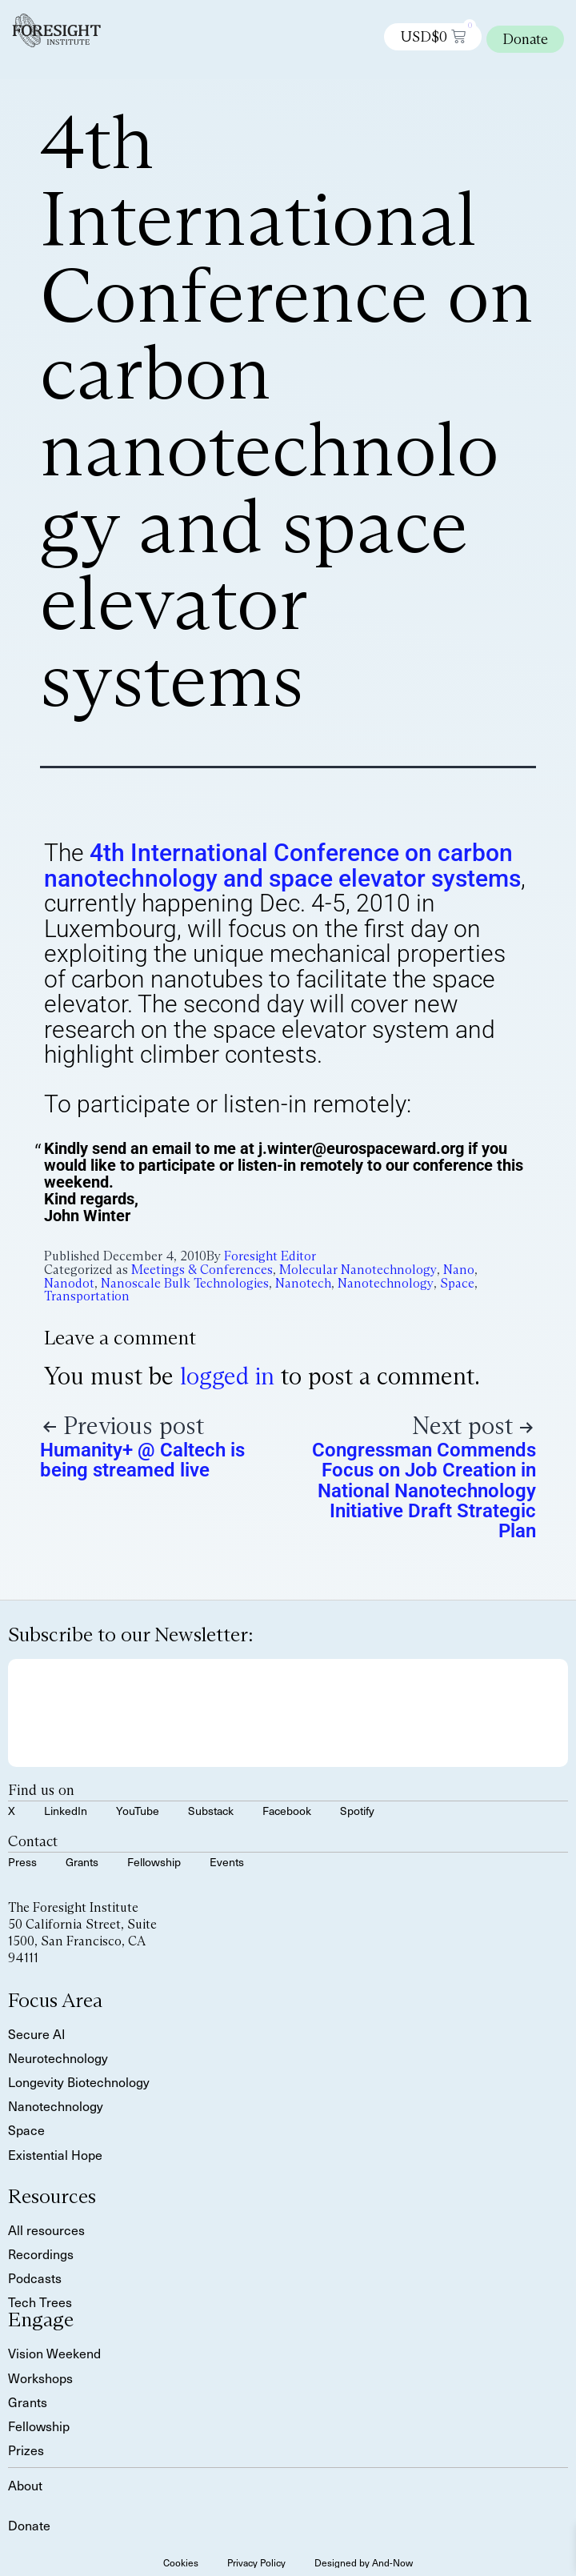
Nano (458, 1269)
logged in (227, 1376)
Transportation (87, 1296)
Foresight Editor (270, 1256)
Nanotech (303, 1283)
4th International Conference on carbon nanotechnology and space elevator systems (282, 865)
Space (457, 1283)
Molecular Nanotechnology (358, 1269)
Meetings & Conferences (202, 1269)
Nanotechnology (386, 1283)
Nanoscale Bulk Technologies (185, 1283)
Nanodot (69, 1283)
